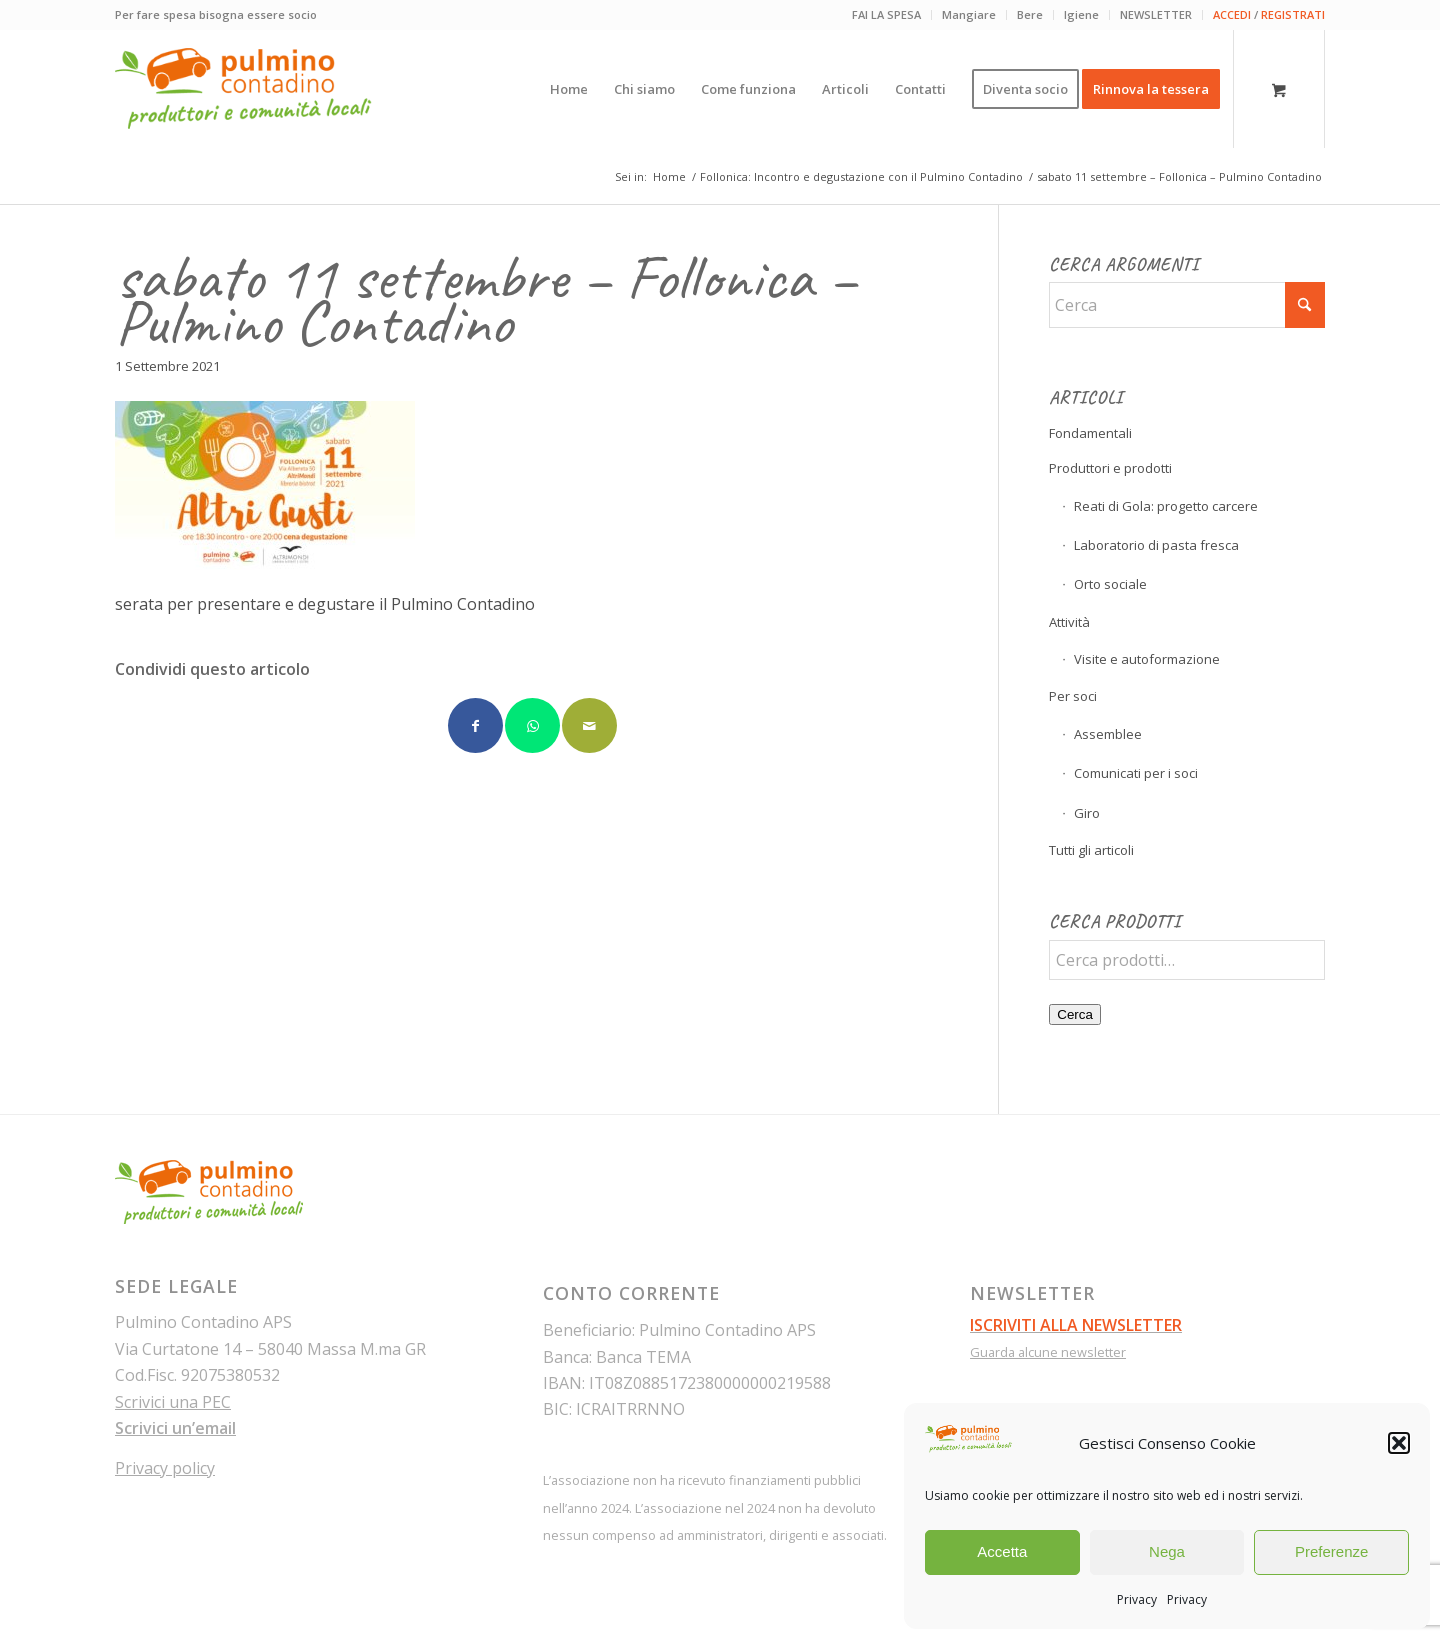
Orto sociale (1110, 584)
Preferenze (1331, 1551)
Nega (1167, 1551)
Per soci (1073, 696)
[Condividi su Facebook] (475, 725)
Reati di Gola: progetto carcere (1166, 506)
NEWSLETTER (1156, 14)
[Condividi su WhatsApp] (532, 725)
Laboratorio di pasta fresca (1156, 545)
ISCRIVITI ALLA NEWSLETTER (1076, 1325)
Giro (1087, 813)
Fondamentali (1090, 433)
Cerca (1075, 1014)
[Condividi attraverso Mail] (589, 725)
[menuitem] (887, 15)
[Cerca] (1187, 305)
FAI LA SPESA (886, 14)
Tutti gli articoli (1091, 850)
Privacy (1137, 1599)
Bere (1030, 14)
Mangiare (969, 14)
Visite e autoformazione (1147, 659)
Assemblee (1108, 734)
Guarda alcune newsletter (1048, 1352)
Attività (1069, 622)
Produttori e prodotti (1110, 468)
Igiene (1081, 14)
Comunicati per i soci (1136, 773)
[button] (1399, 1443)
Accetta (1002, 1551)
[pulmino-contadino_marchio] (243, 89)
